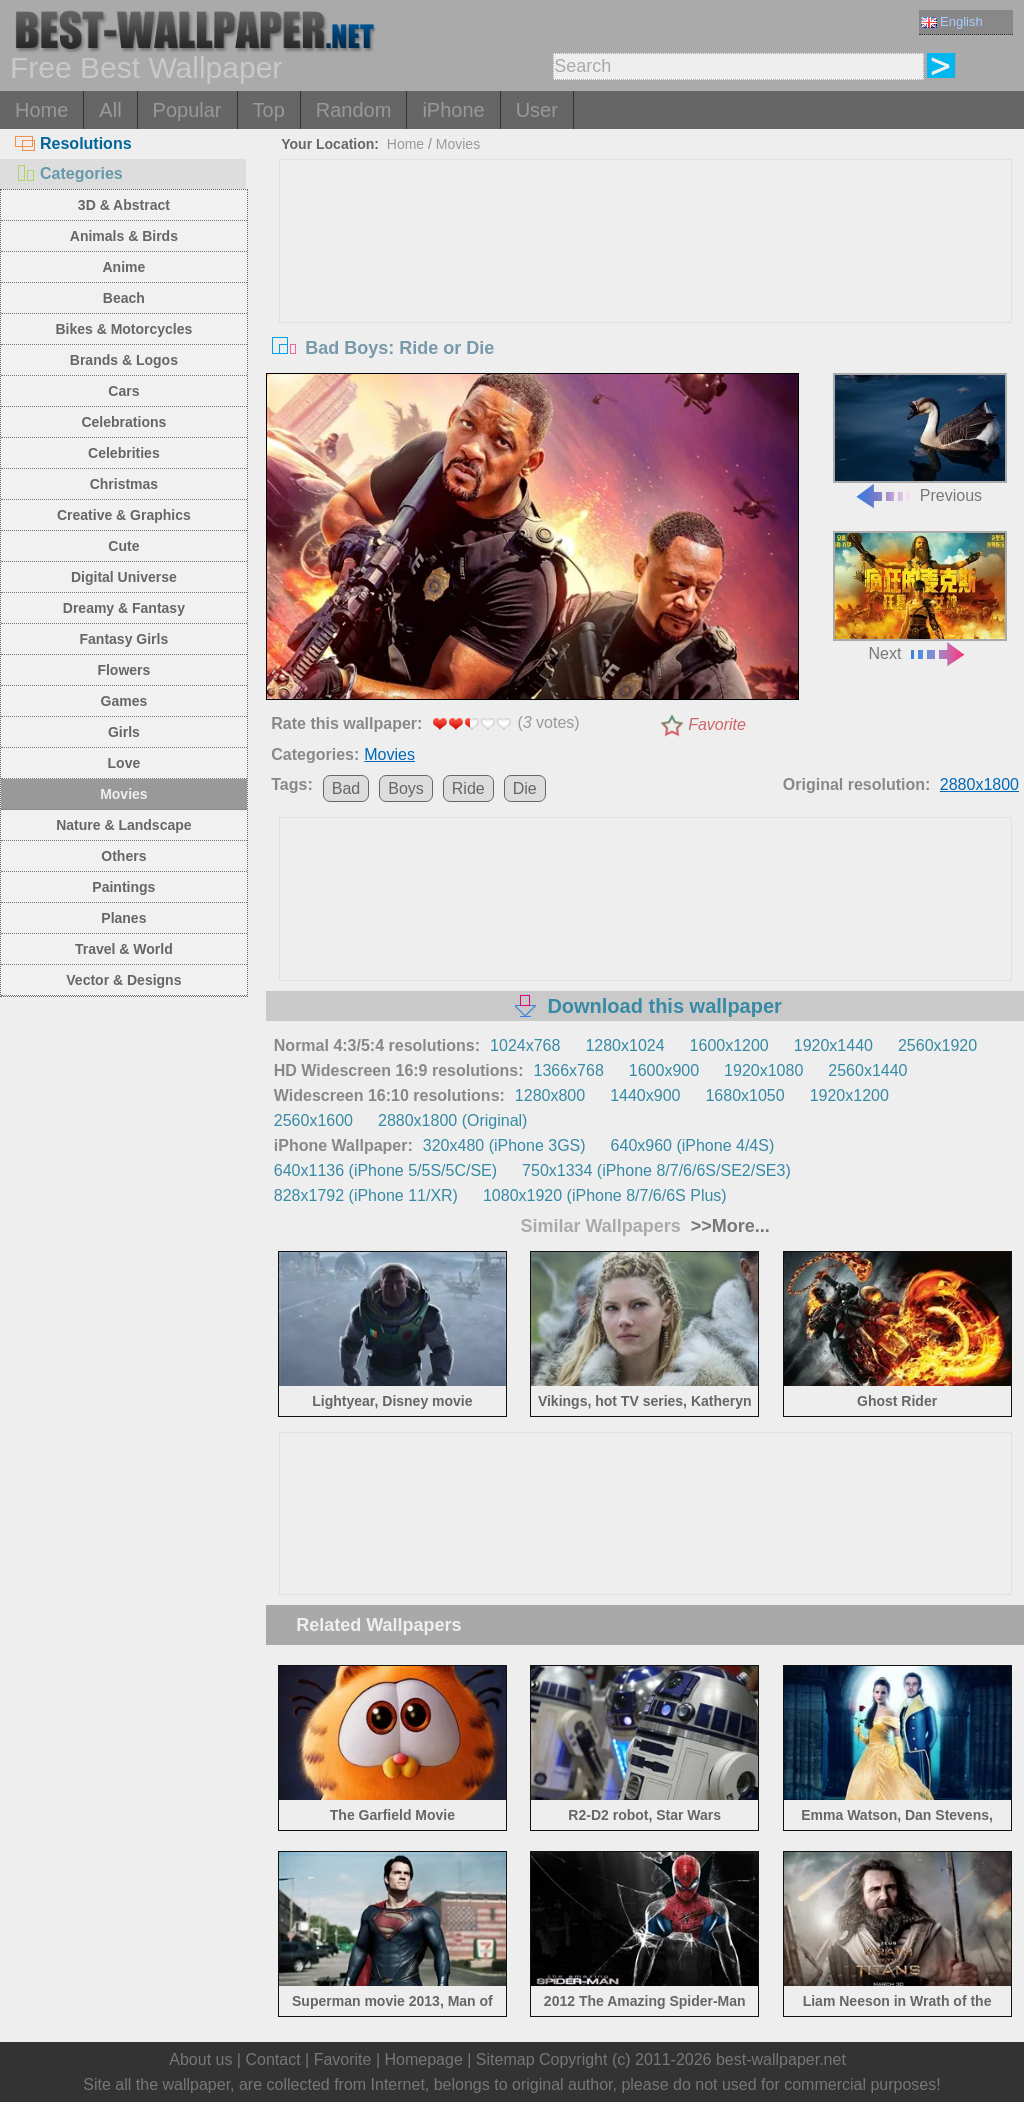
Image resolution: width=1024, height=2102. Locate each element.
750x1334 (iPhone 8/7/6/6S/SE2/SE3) (656, 1170)
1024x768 (525, 1045)
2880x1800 (979, 784)
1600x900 (664, 1070)
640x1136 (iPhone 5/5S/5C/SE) (385, 1170)
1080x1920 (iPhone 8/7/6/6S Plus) (605, 1195)
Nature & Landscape (123, 825)
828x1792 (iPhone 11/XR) (366, 1195)
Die (525, 788)
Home (41, 110)
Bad (346, 788)
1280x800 (550, 1095)
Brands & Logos (124, 360)
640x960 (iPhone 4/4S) (693, 1145)
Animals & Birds (124, 236)
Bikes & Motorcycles (123, 329)
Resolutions (73, 143)
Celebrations (123, 422)
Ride (468, 788)
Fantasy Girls (124, 639)
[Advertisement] (645, 310)
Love (124, 763)
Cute (123, 546)
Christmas (124, 484)
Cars (123, 391)
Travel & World (124, 949)
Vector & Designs (123, 980)
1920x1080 (763, 1070)
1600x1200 (729, 1045)
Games (124, 701)
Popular (187, 110)
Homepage (424, 2059)
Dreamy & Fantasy (124, 608)
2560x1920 (937, 1045)
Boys (406, 788)
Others (123, 856)
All (110, 110)
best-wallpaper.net (781, 2059)
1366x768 (569, 1070)
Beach (124, 298)
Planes (123, 918)
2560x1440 (867, 1070)
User (537, 110)
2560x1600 (313, 1120)
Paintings (123, 887)
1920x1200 (849, 1095)
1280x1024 (624, 1045)
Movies (123, 794)
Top (269, 110)
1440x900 (645, 1095)
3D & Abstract (124, 205)
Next (920, 596)
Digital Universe (124, 577)
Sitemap (505, 2059)
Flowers (123, 670)
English (952, 21)
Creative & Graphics (124, 515)
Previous (920, 438)
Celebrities (124, 453)
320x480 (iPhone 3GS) (504, 1145)
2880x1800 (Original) (452, 1120)
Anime (123, 267)
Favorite (717, 724)
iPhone (453, 110)
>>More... (728, 1226)
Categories (69, 173)
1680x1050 (744, 1095)
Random (354, 110)
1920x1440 (833, 1045)
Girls (124, 732)
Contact (272, 2059)
